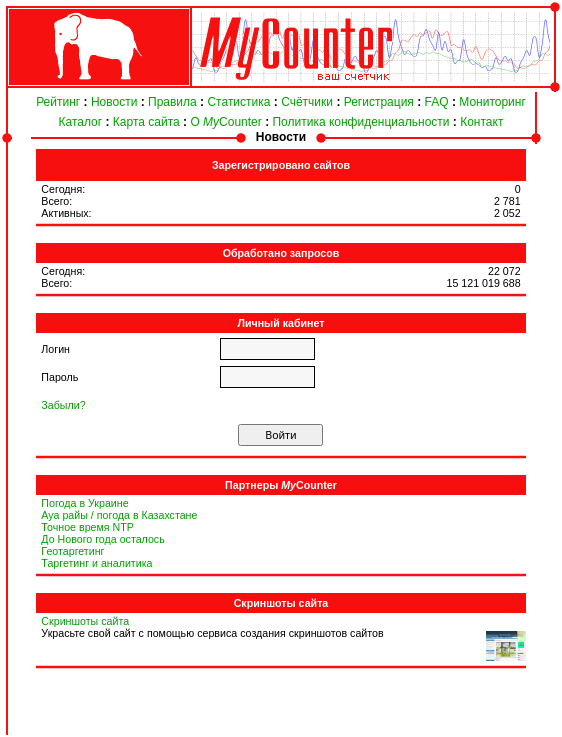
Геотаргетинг (72, 551)
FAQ (437, 102)
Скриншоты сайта (85, 621)
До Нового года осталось (102, 539)
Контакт (481, 122)
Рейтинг (58, 102)
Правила (172, 102)
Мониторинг (492, 102)
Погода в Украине (84, 503)
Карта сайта (146, 122)
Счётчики (307, 102)
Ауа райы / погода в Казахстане (119, 515)
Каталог (81, 122)
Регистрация (379, 102)
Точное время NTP (87, 527)
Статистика (238, 102)
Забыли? (63, 405)
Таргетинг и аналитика (96, 563)
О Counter (225, 122)
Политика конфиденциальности (360, 122)
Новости (114, 102)
